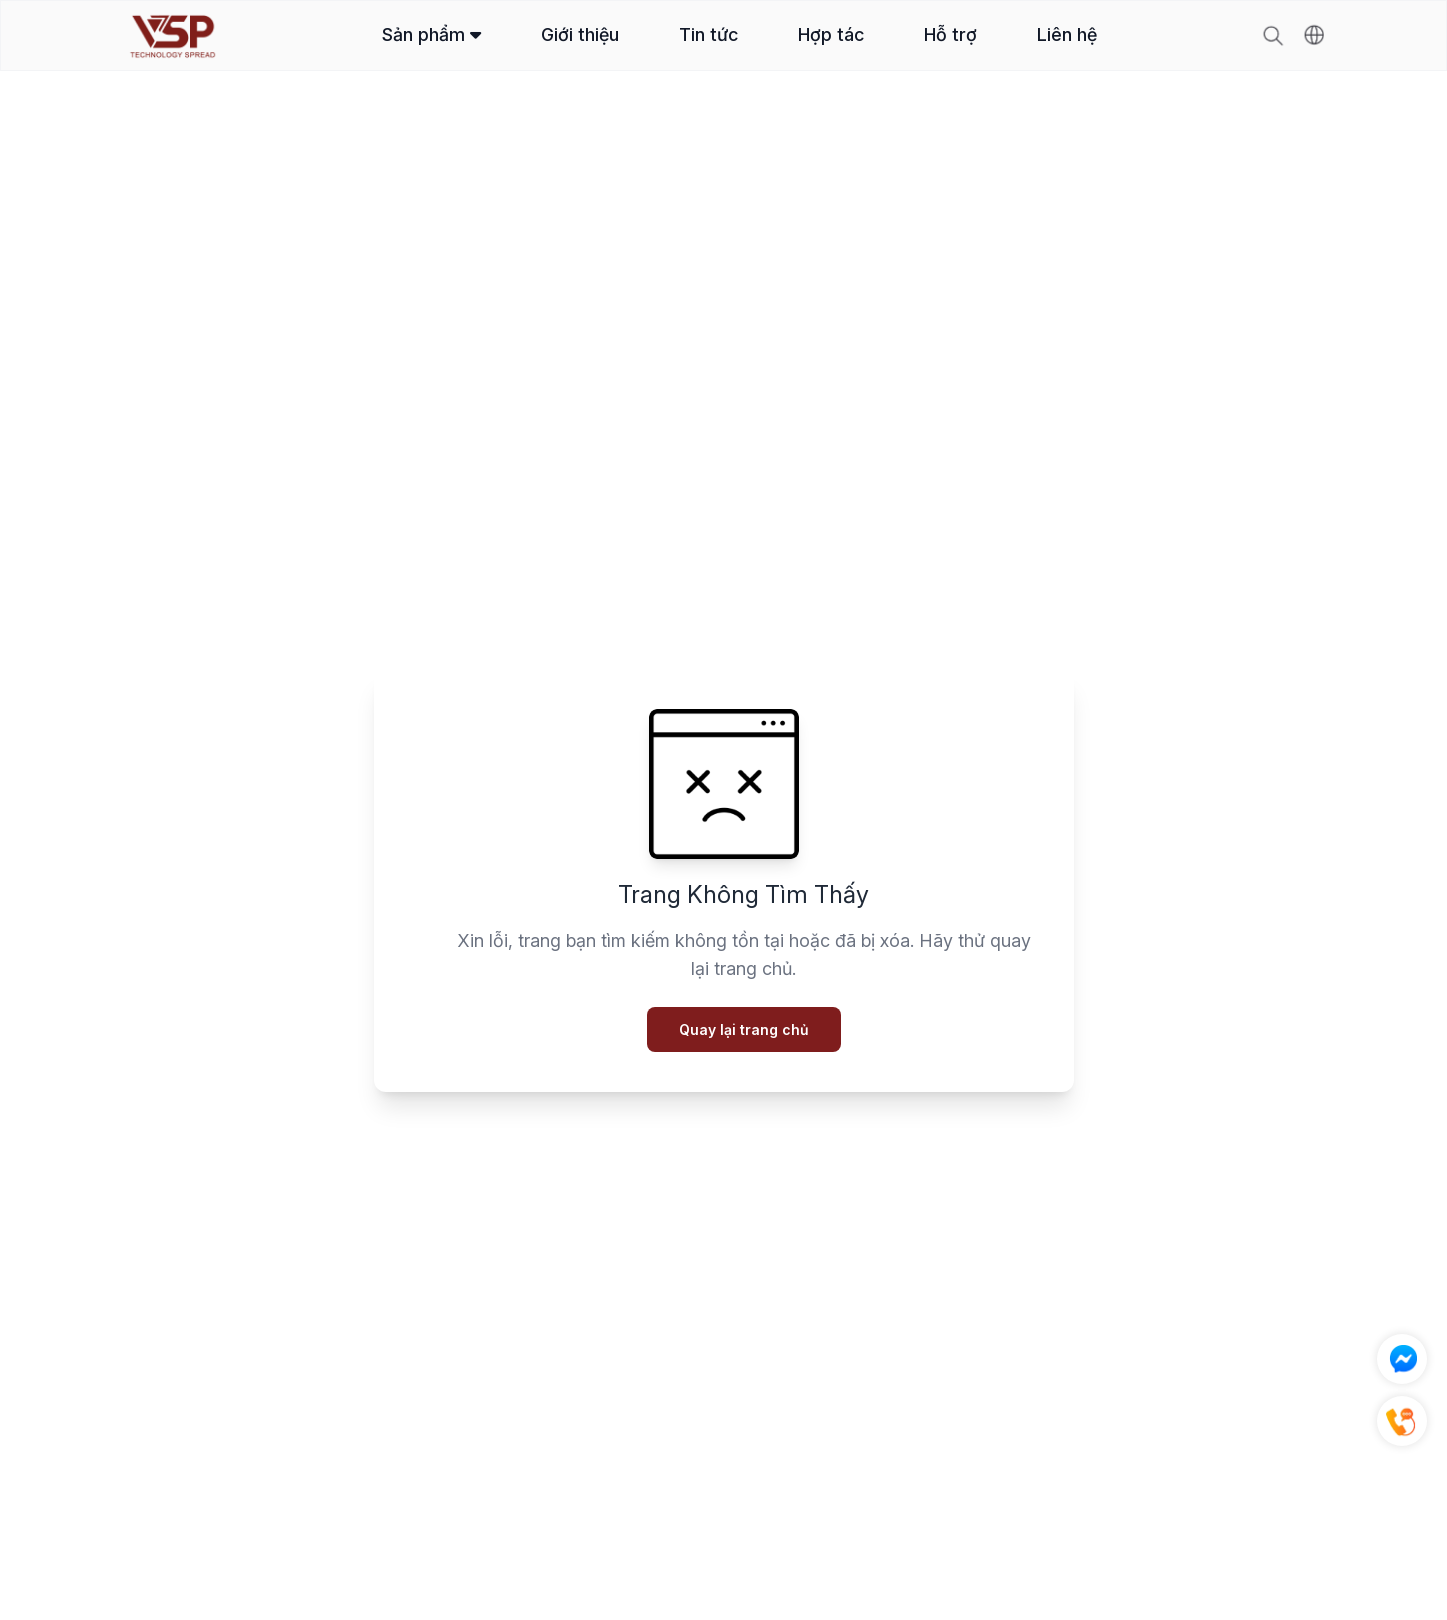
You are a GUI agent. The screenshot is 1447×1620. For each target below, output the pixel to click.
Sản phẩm (431, 34)
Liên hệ (1067, 34)
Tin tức (708, 34)
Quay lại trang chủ (744, 1029)
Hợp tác (831, 34)
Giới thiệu (580, 34)
